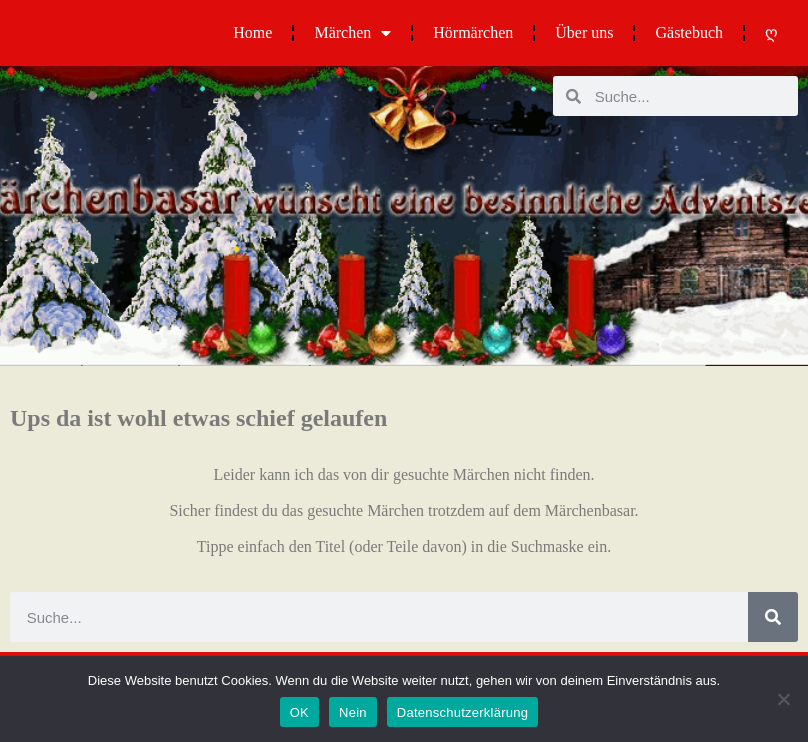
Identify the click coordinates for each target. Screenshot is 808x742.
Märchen (352, 33)
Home (252, 32)
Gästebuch (689, 32)
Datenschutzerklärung (462, 712)
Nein (353, 712)
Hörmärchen (473, 32)
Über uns (584, 32)
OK (299, 712)
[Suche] (773, 617)
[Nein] (783, 699)
